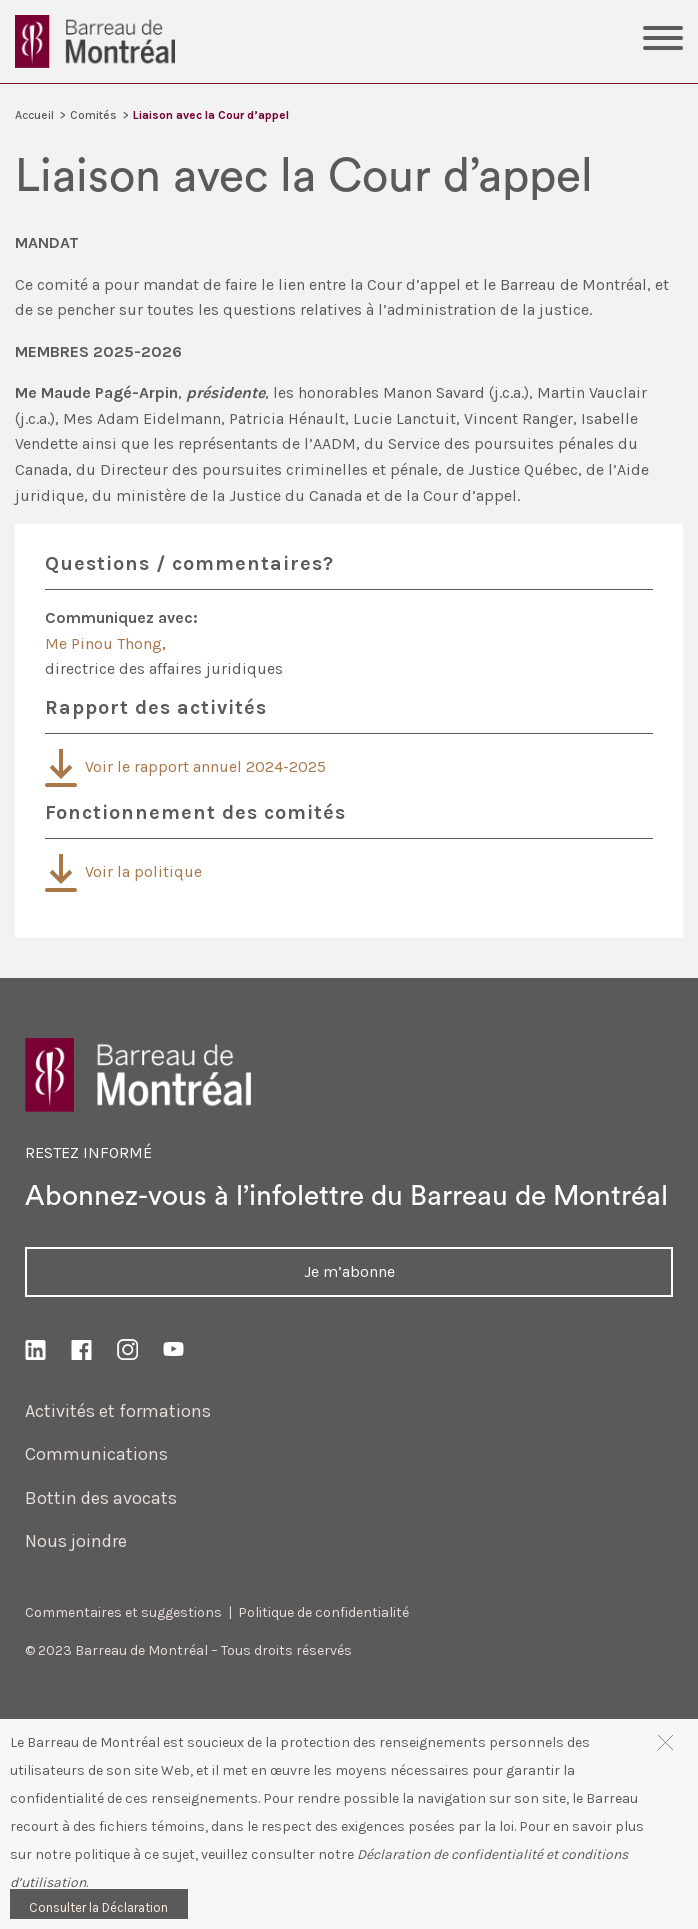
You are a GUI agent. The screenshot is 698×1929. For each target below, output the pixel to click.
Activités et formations (118, 1411)
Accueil (34, 115)
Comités (93, 115)
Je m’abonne (349, 1271)
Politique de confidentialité (323, 1612)
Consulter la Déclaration (98, 1907)
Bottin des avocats (101, 1498)
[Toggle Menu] (663, 41)
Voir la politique (123, 871)
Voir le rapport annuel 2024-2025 (185, 766)
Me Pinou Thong (103, 643)
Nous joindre (76, 1541)
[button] (665, 1741)
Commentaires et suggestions (123, 1612)
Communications (96, 1454)
